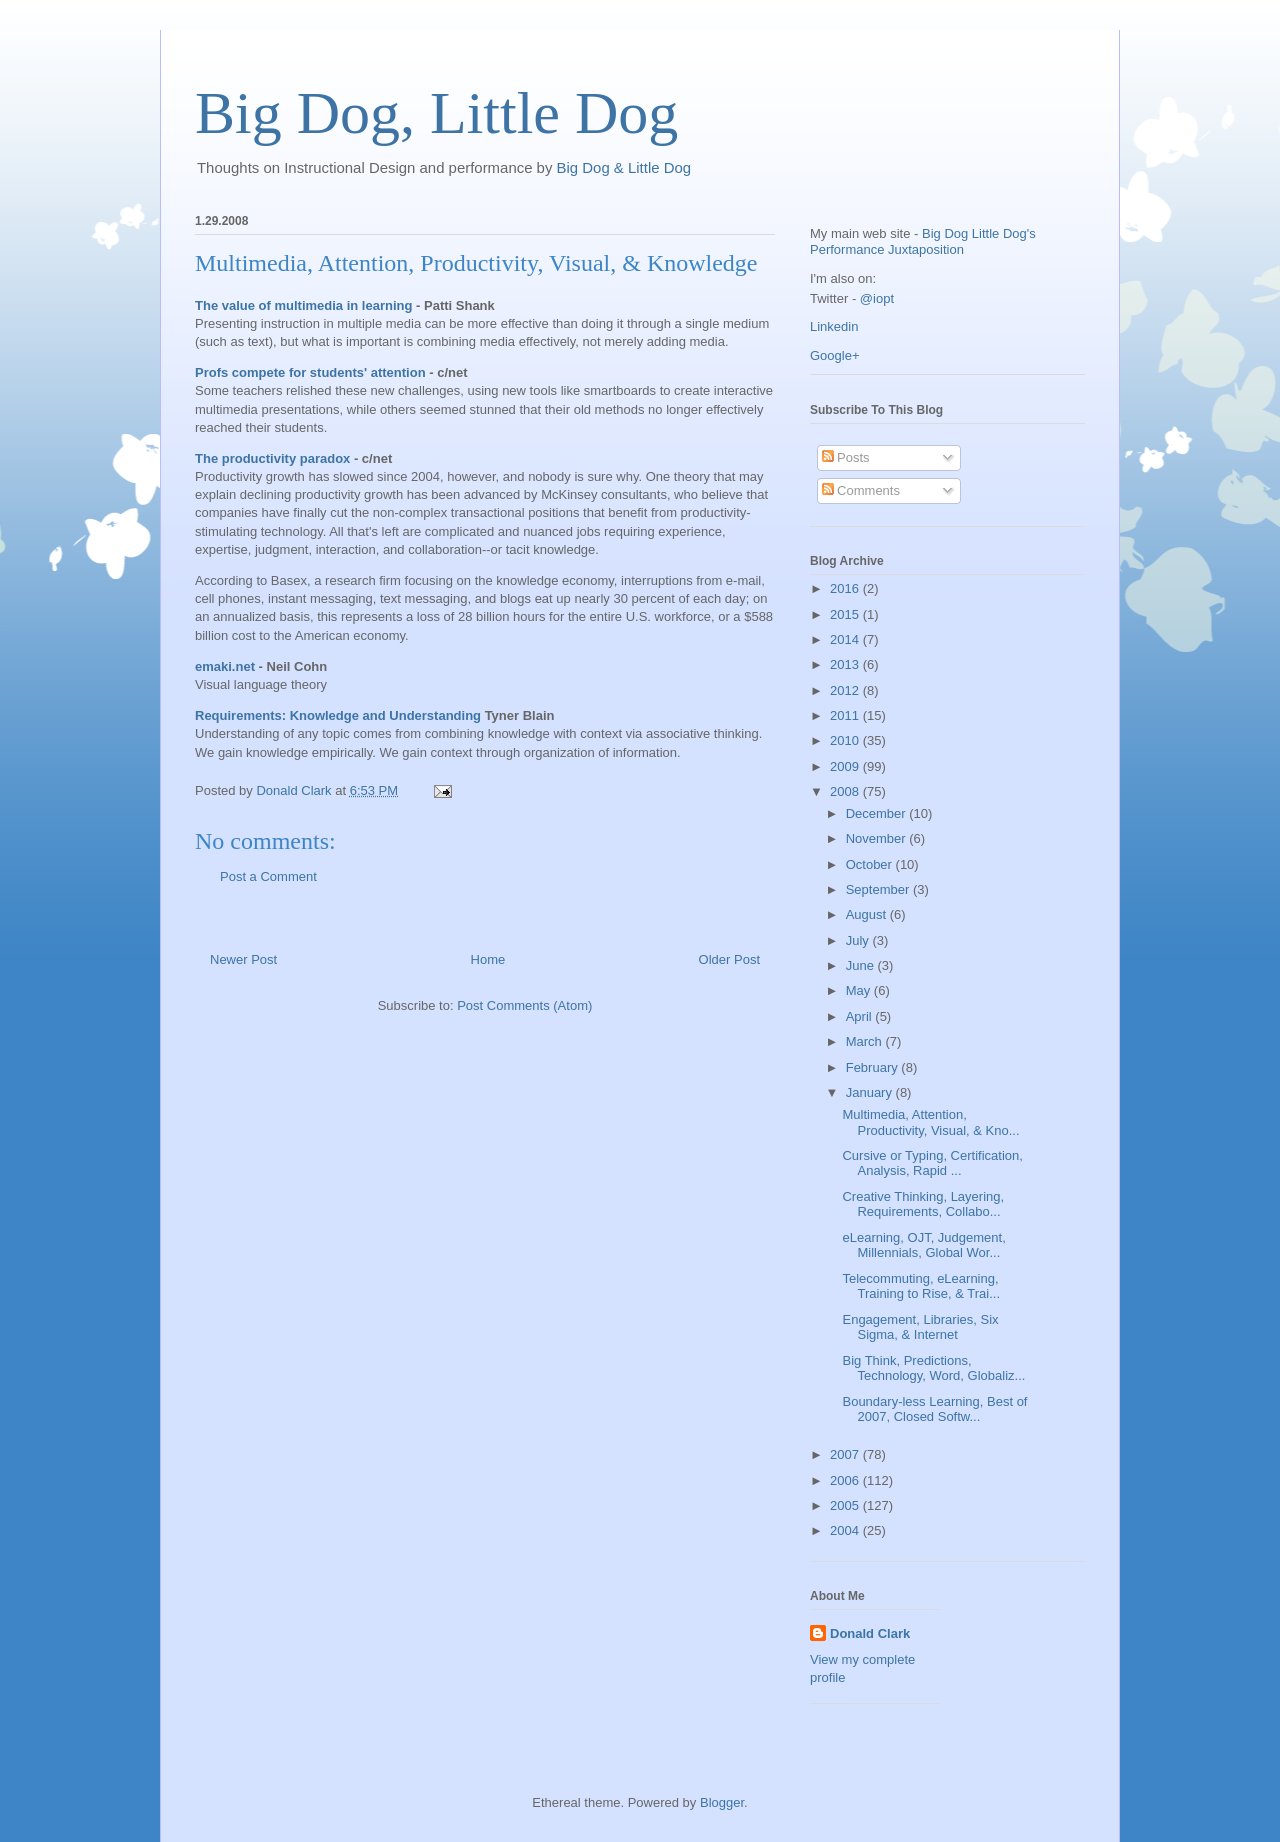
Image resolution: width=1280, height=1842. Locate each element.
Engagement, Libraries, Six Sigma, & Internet (920, 1327)
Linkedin (834, 326)
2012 (846, 690)
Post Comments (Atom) (524, 1005)
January (871, 1092)
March (866, 1041)
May (860, 990)
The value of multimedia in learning (303, 305)
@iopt (877, 298)
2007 (846, 1454)
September (879, 889)
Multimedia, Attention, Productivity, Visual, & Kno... (930, 1122)
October (871, 864)
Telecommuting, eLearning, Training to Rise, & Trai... (921, 1286)
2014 (846, 639)
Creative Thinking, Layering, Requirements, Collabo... (923, 1204)
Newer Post (243, 959)
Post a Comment (268, 876)
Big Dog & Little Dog (624, 167)
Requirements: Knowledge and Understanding (338, 715)
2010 (846, 740)
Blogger (722, 1802)
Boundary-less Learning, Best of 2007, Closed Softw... (934, 1409)
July (859, 940)
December (878, 813)
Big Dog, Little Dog (436, 113)
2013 (846, 664)
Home (488, 959)
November (878, 838)
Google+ (835, 355)
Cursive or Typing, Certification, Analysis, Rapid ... (932, 1163)
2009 (846, 766)
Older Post (729, 959)
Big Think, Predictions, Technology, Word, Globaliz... (933, 1368)
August (868, 914)
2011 (846, 715)
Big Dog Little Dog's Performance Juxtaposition (923, 241)
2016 (846, 588)
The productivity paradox (272, 458)
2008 (846, 791)
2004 (846, 1530)
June (862, 965)
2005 (846, 1505)
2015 (846, 614)
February (874, 1067)
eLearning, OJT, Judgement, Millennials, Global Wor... (923, 1245)
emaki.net (225, 666)
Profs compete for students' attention (310, 372)
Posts (846, 457)
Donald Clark (870, 1633)
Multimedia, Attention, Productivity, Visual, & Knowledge (476, 263)
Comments (861, 490)
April (861, 1016)
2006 (846, 1480)
